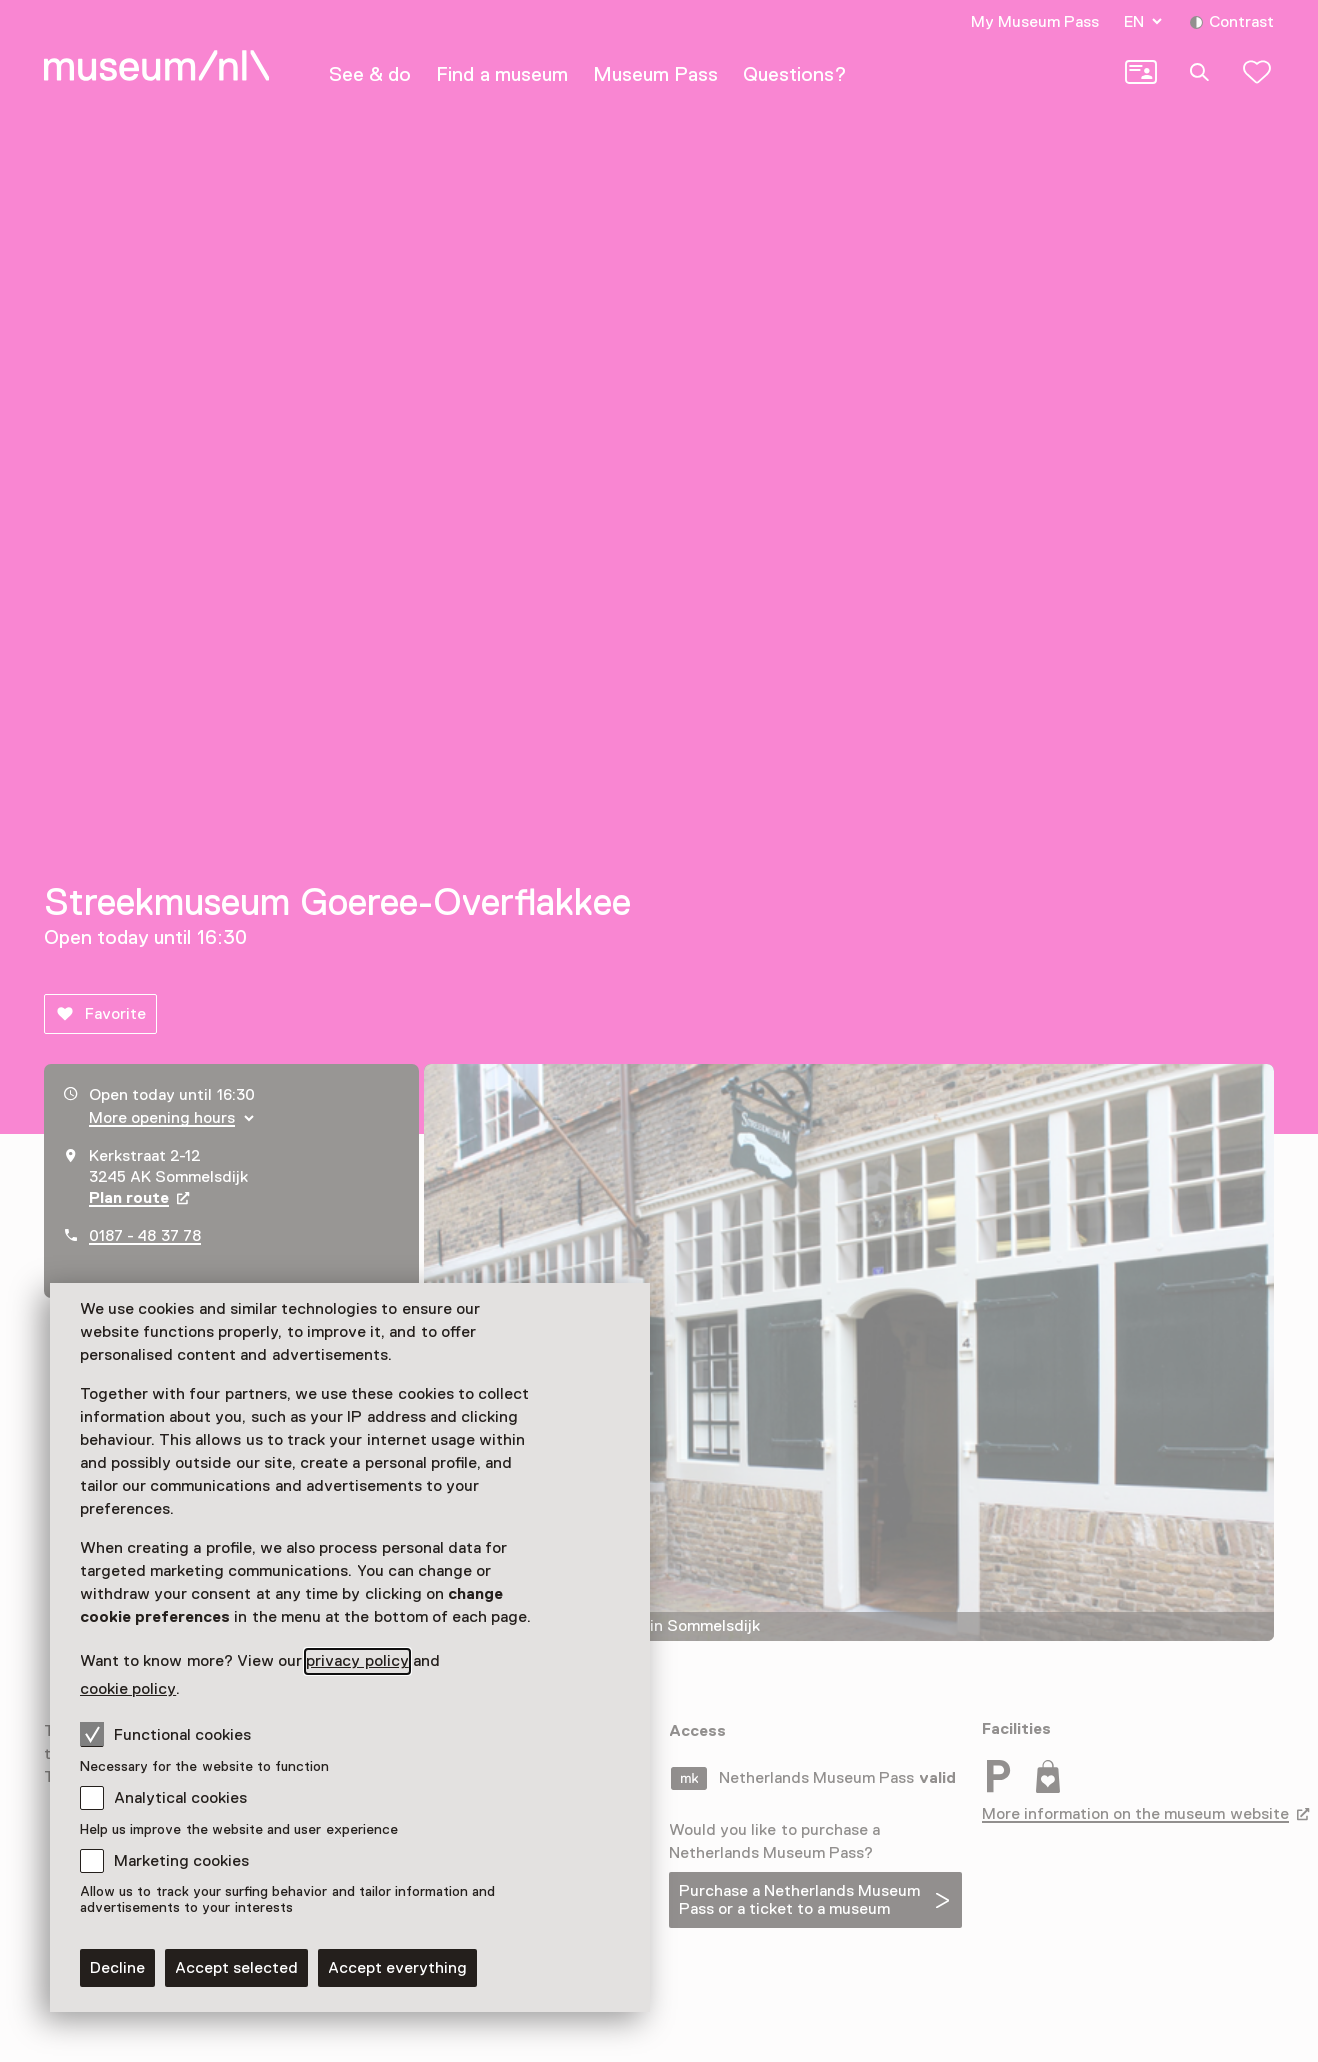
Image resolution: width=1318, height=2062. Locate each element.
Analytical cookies (180, 1798)
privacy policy (357, 1661)
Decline (117, 1968)
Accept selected (236, 1968)
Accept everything (397, 1968)
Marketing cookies (181, 1861)
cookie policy (128, 1689)
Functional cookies (165, 1734)
